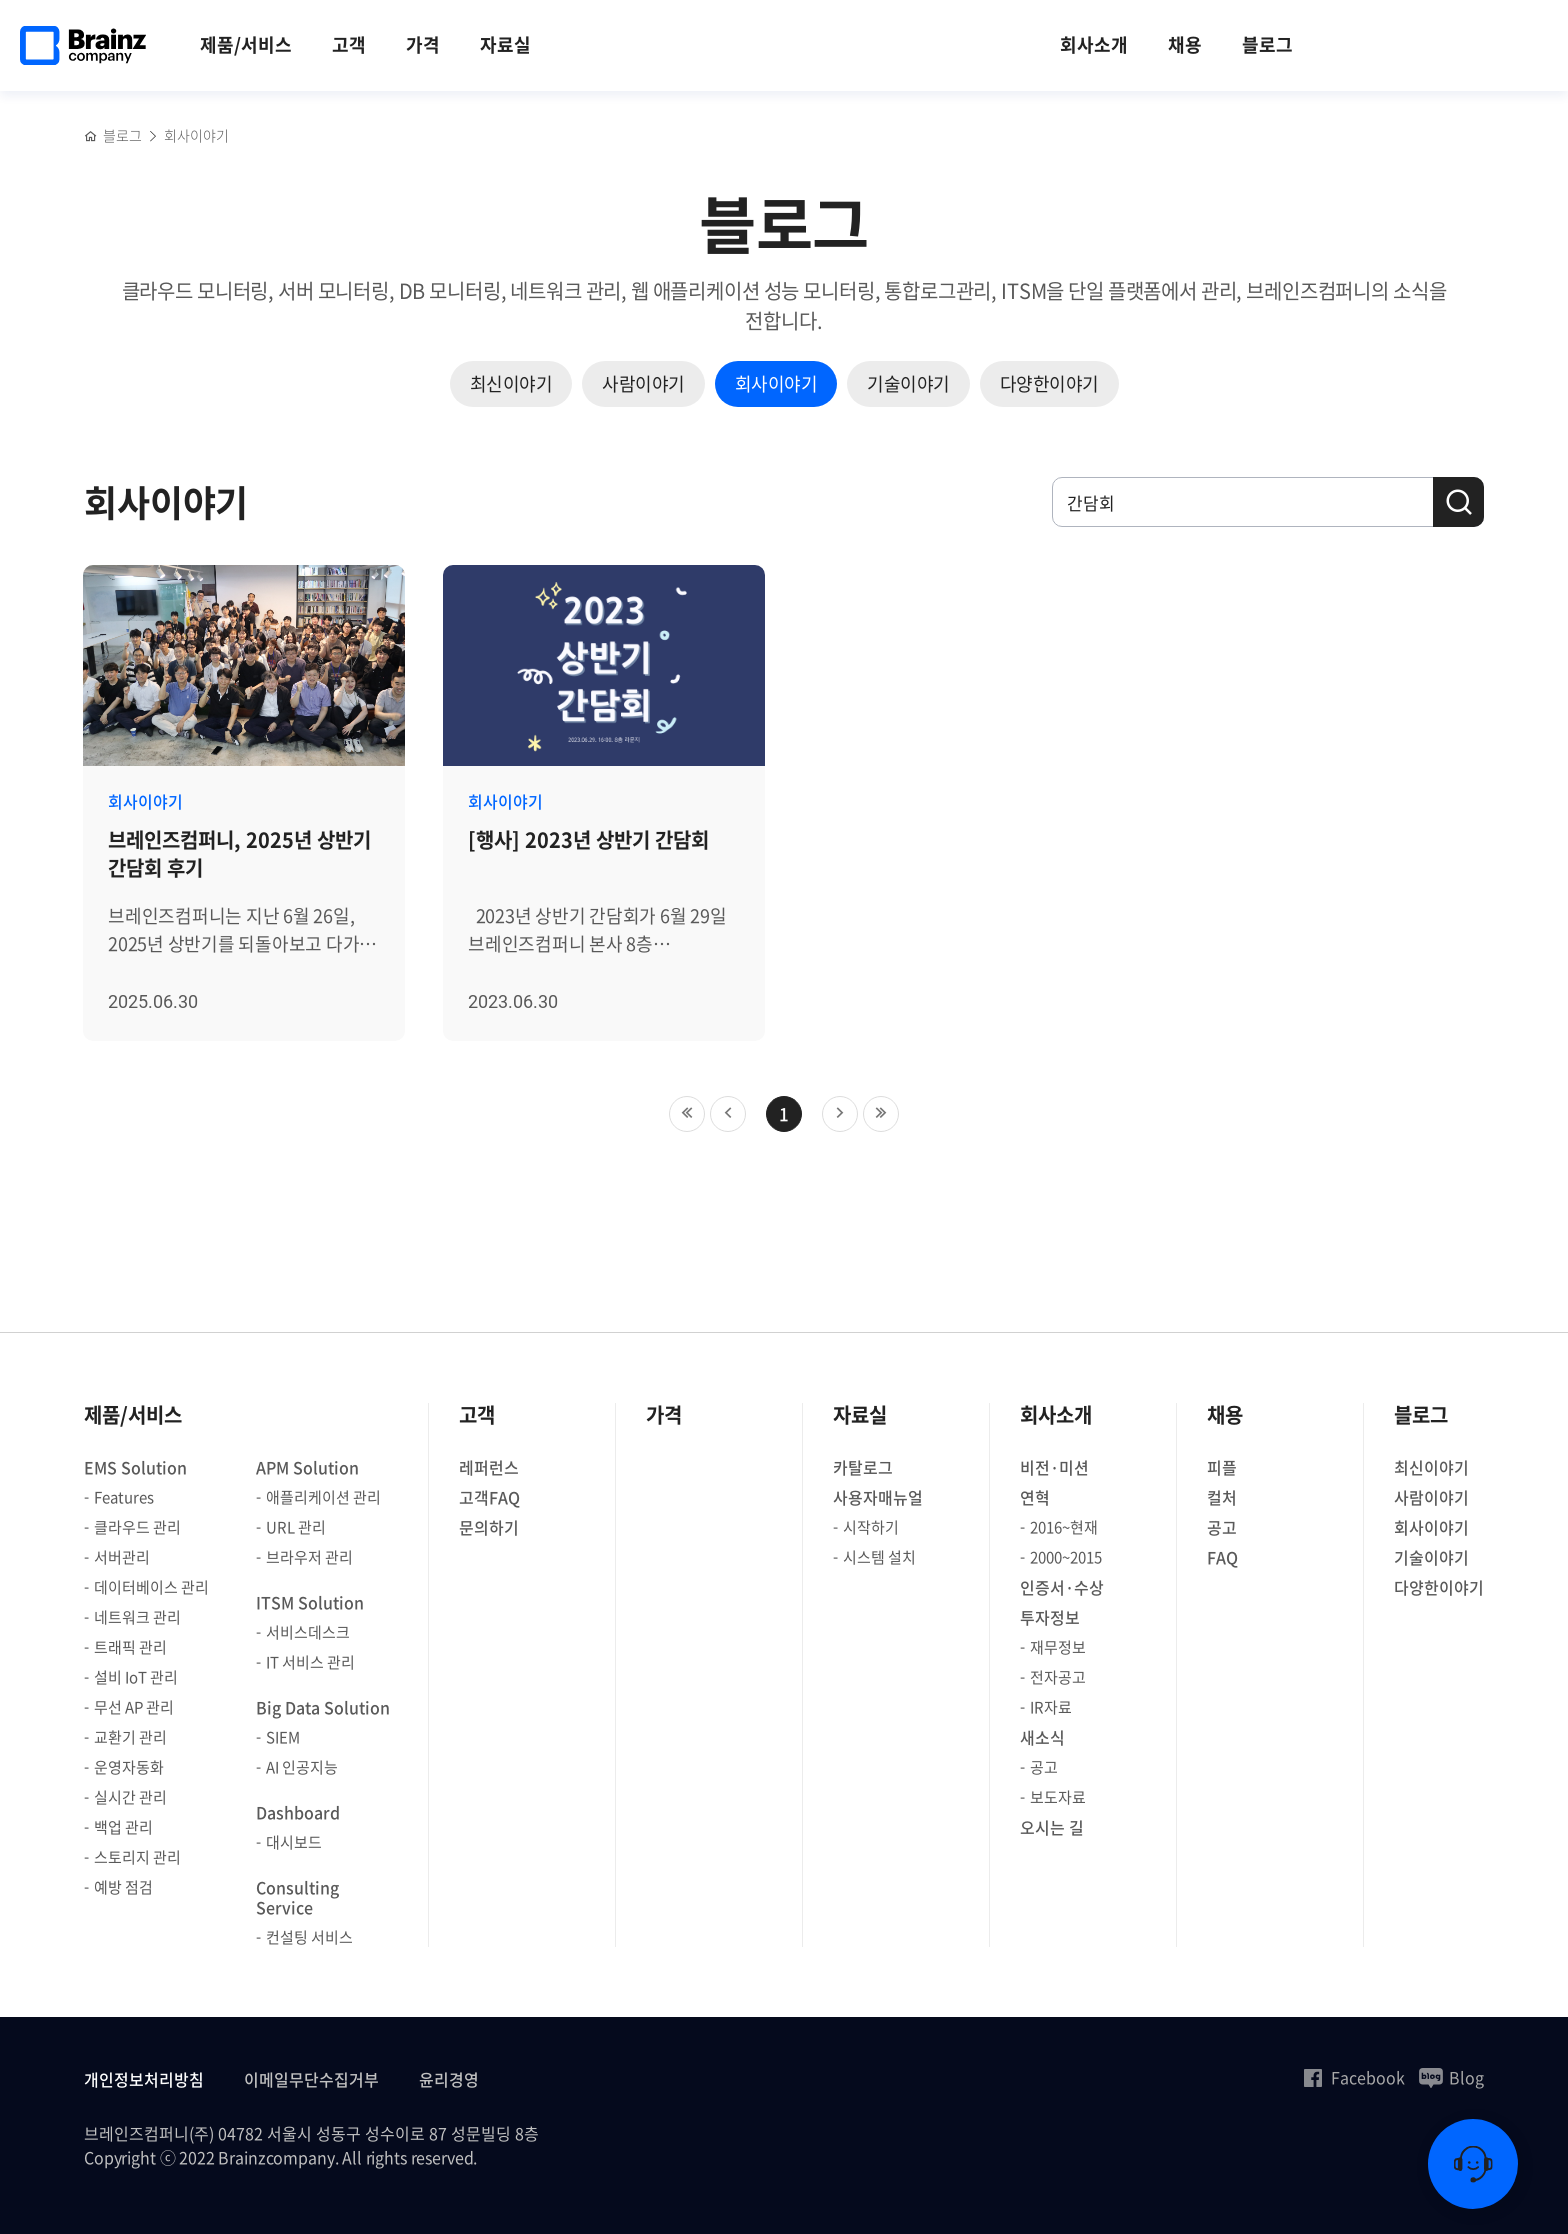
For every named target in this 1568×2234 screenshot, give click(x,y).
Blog (1451, 2077)
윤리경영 (449, 2079)
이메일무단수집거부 (311, 2079)
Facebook (1353, 2077)
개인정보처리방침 (144, 2079)
